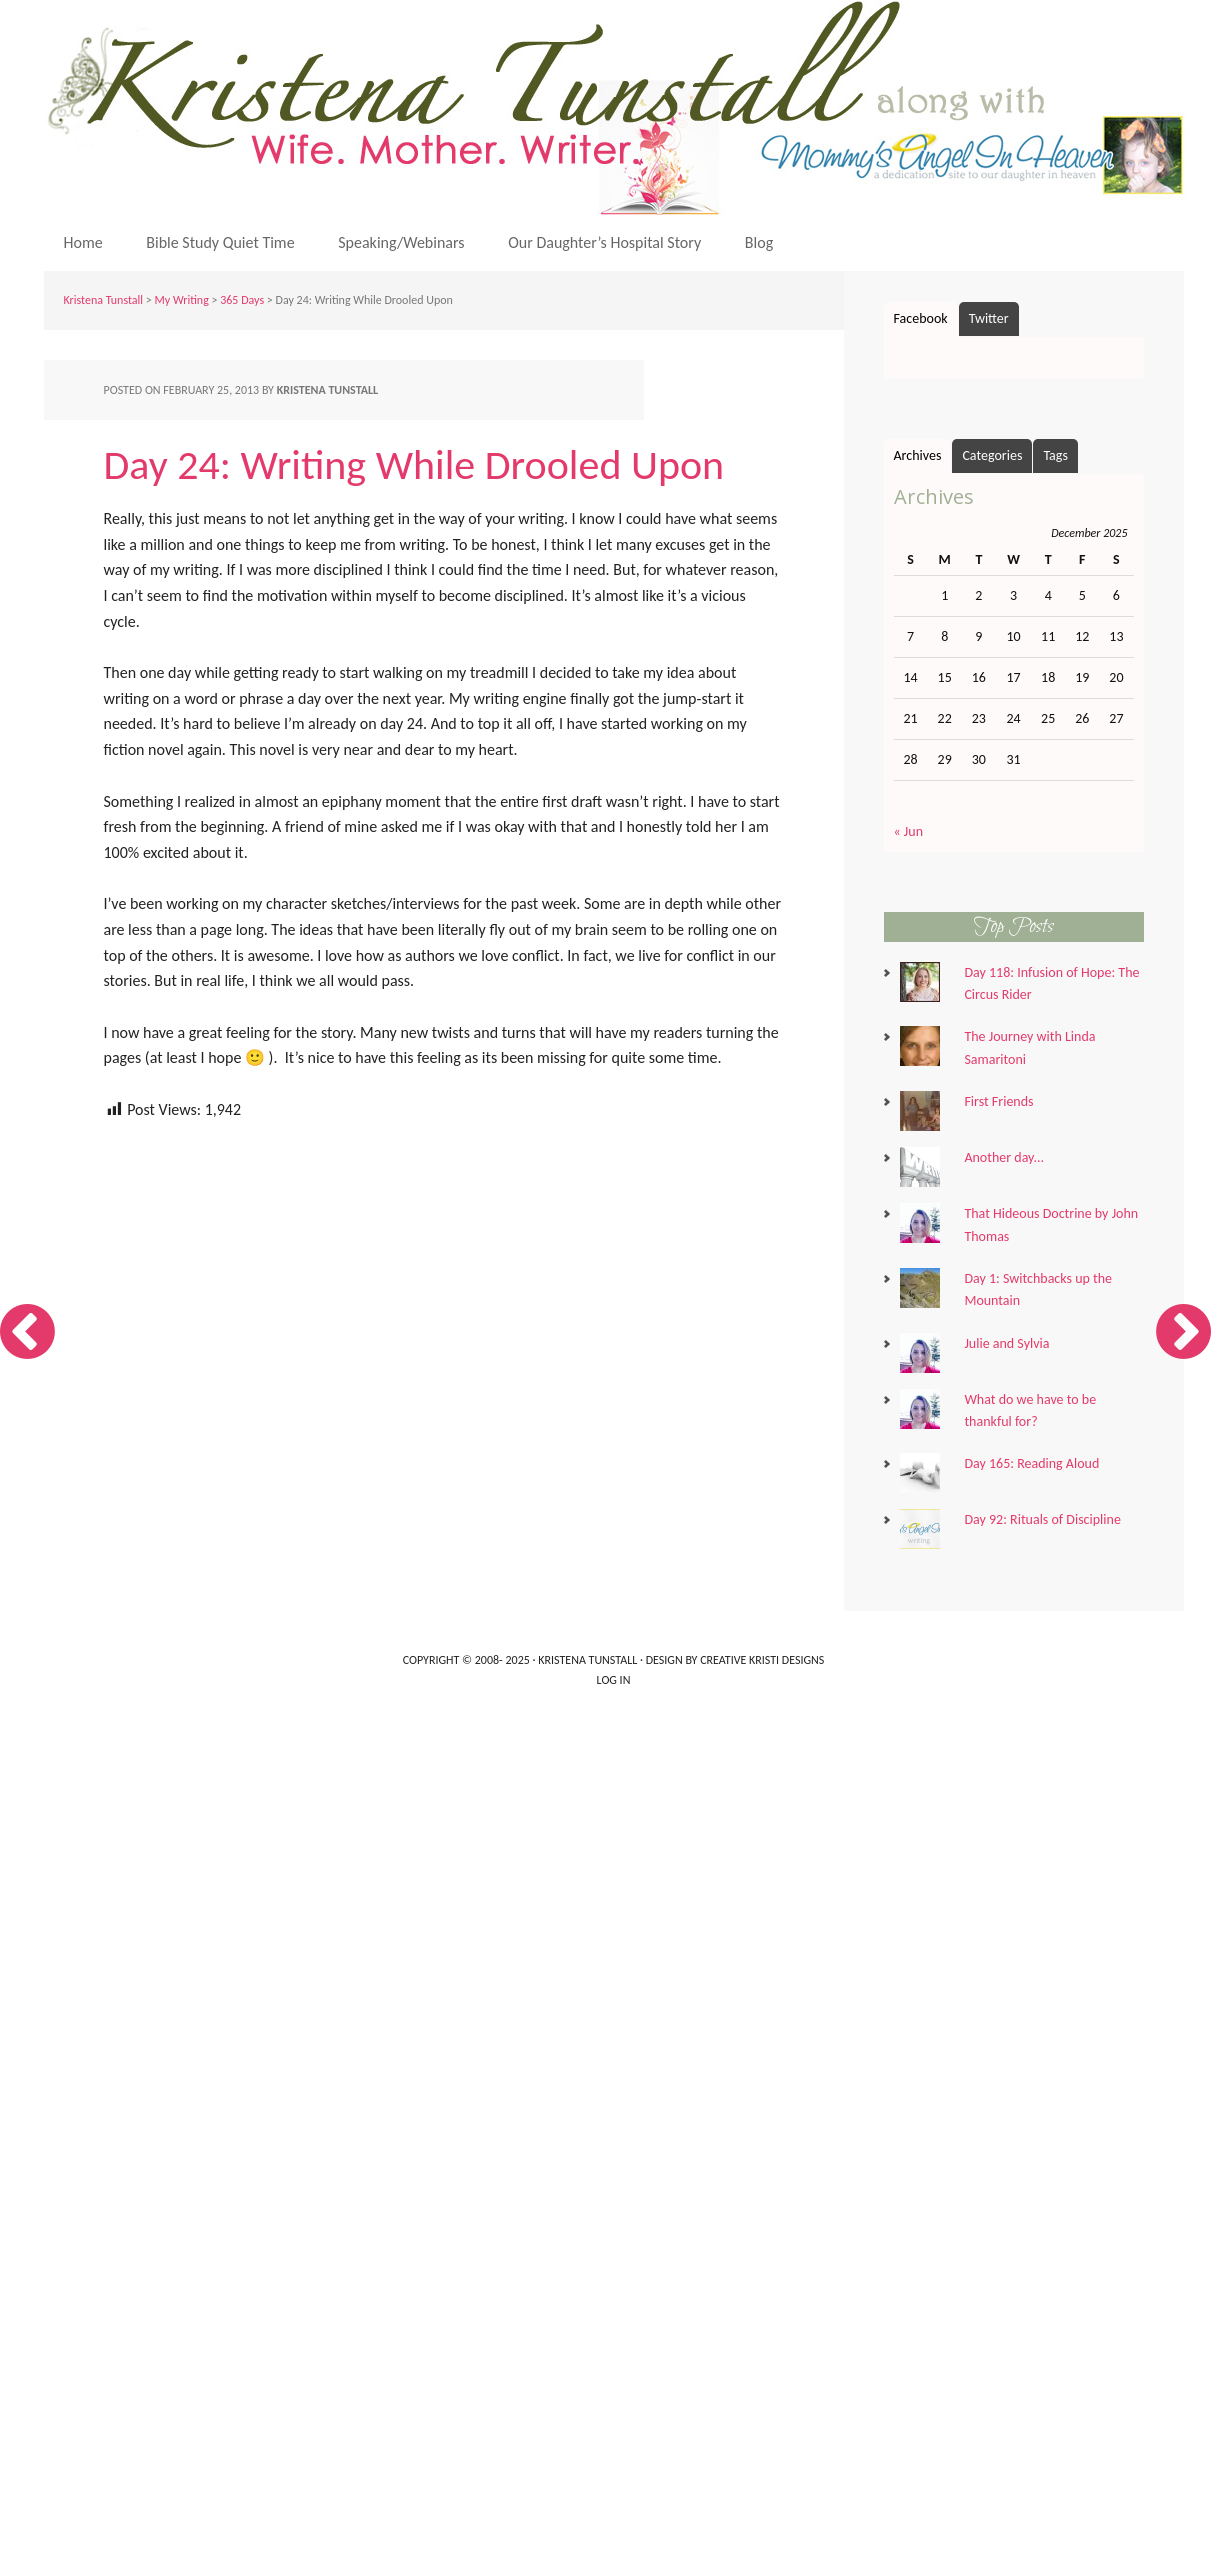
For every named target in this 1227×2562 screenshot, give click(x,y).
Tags (1055, 455)
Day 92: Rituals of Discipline (1042, 1519)
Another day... (1004, 1157)
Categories (992, 455)
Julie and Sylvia (1006, 1343)
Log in (614, 1680)
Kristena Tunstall (619, 107)
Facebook (921, 318)
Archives (918, 455)
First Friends (998, 1101)
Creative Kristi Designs (762, 1660)
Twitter (989, 318)
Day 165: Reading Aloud (1031, 1463)
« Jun (909, 831)
